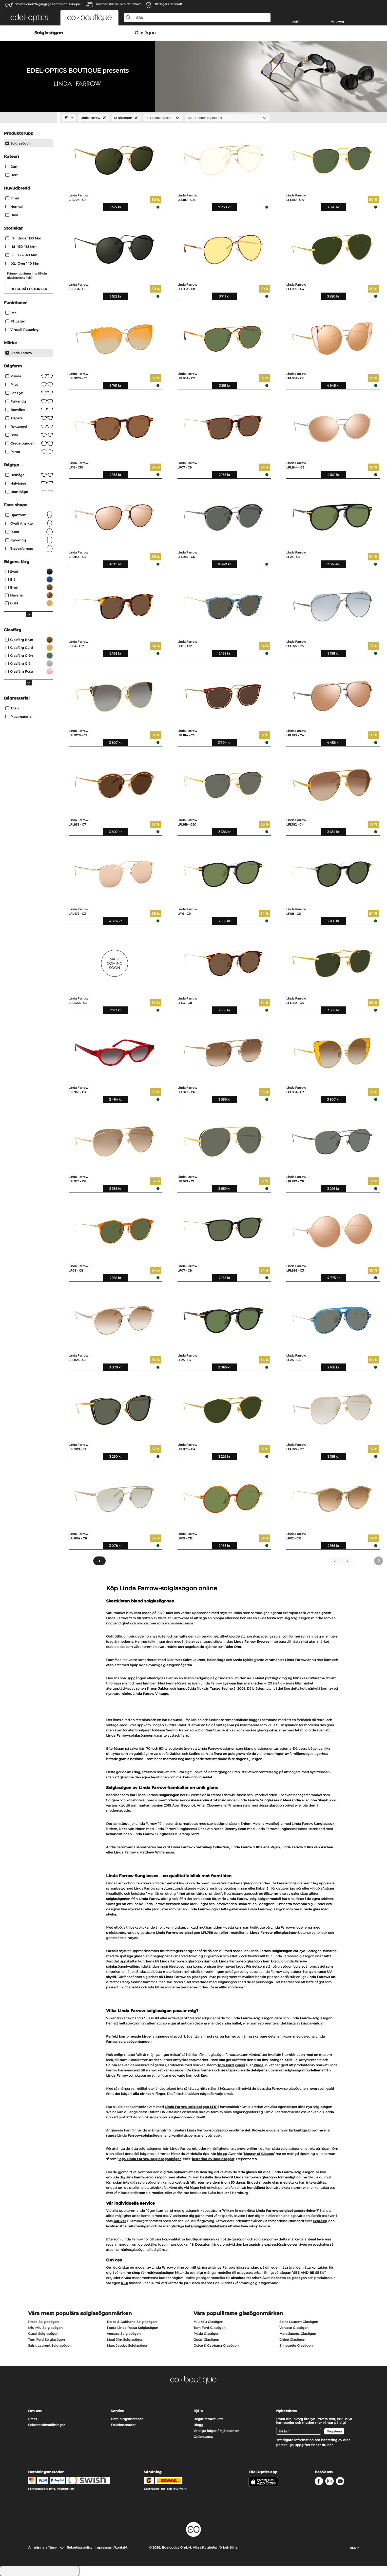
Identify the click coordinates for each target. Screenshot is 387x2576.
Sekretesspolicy (79, 2547)
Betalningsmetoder (127, 2419)
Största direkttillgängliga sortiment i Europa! (47, 4)
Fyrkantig (29, 401)
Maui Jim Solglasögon (125, 2340)
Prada (258, 2065)
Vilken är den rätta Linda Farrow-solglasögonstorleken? (270, 2211)
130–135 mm (21, 247)
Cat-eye (29, 393)
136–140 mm (21, 255)
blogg (222, 2154)
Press (32, 2419)
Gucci (240, 2065)
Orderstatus (203, 2437)
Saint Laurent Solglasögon (50, 2345)
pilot (224, 1933)
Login (295, 21)
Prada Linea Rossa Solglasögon (132, 2328)
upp (354, 2547)
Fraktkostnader (123, 2425)
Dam (12, 167)
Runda (29, 376)
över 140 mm (22, 263)
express (319, 2221)
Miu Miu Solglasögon (45, 2328)
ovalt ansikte (29, 523)
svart (314, 2088)
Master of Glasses (259, 2154)
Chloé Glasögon (292, 2340)
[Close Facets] (28, 118)
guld (330, 2088)
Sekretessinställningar (46, 2425)
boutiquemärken (200, 2239)
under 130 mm (23, 238)
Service (117, 2411)
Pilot (29, 384)
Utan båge (29, 492)
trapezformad (29, 549)
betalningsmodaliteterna (206, 2226)
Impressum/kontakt (111, 2547)
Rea (11, 313)
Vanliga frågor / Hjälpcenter (216, 2431)
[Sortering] (228, 118)
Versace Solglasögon (124, 2334)
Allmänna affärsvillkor (46, 2547)
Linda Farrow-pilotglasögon (273, 1933)
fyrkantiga (298, 2130)
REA (124, 2283)
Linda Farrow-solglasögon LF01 (191, 2107)
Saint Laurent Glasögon (298, 2322)
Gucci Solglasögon (43, 2334)
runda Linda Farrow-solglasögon (134, 2135)
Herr (11, 175)
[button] (29, 17)
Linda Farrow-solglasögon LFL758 (184, 1933)
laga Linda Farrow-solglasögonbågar (149, 2159)
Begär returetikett (208, 2419)
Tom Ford (225, 2065)
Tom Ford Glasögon (210, 2328)
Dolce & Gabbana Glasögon (216, 2345)
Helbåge (29, 475)
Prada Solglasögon (43, 2322)
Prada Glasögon (206, 2334)
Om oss (34, 2411)
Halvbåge (29, 483)
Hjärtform (29, 515)
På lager (15, 321)
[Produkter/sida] (163, 118)
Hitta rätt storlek (28, 289)
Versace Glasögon (294, 2328)
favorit (227, 2177)
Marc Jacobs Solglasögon (127, 2345)
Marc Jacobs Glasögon (297, 2334)
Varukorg (337, 21)
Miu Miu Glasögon (208, 2322)
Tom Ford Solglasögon (46, 2340)
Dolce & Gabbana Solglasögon (132, 2322)
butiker (120, 2221)
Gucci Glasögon (206, 2340)
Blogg (198, 2425)
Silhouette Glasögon (296, 2345)
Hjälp (198, 2411)
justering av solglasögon (213, 2159)
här (330, 2445)
